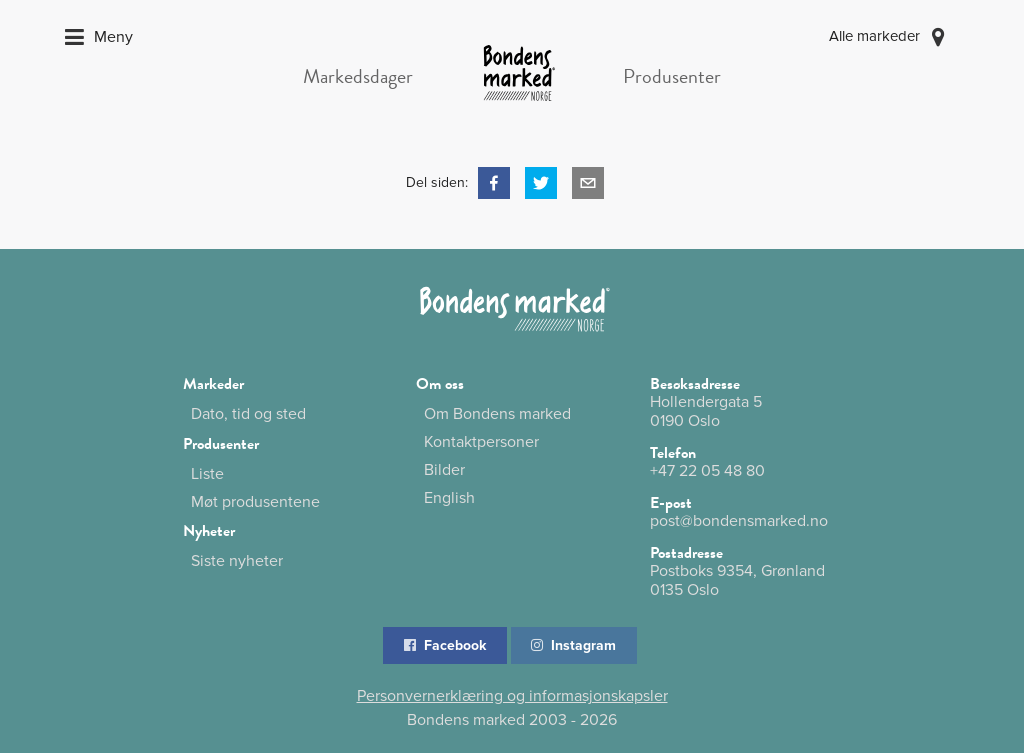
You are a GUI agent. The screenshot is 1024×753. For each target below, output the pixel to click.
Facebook (443, 645)
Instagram (573, 645)
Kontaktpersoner (481, 442)
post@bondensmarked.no (739, 521)
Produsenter (672, 76)
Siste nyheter (237, 561)
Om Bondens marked (497, 414)
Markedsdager (358, 76)
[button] (494, 183)
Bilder (444, 470)
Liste (207, 474)
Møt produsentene (255, 502)
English (449, 497)
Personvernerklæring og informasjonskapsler (512, 696)
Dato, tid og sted (248, 414)
